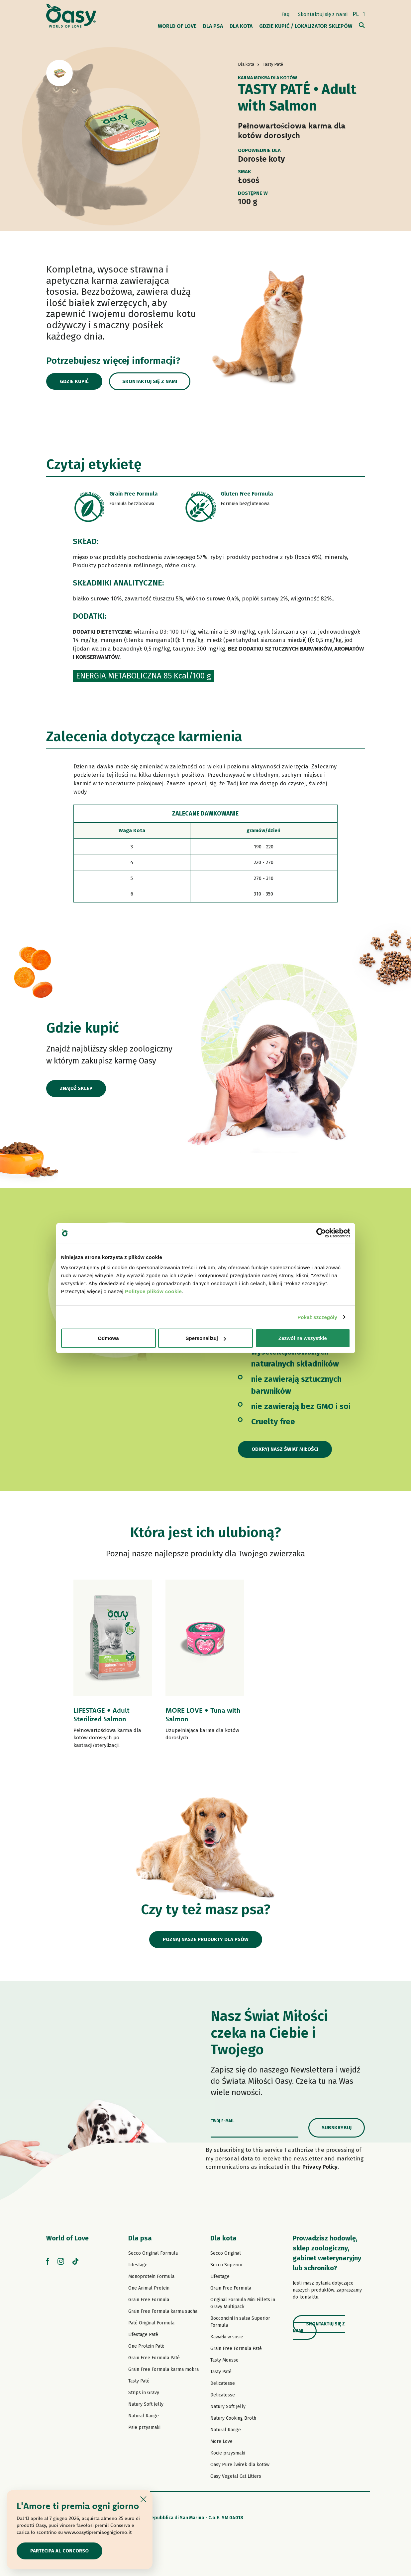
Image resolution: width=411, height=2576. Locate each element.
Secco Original (225, 2253)
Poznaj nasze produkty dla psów (206, 1939)
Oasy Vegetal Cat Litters (235, 2476)
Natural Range (143, 2416)
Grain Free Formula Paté (154, 2358)
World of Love (67, 2238)
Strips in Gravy (143, 2392)
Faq (285, 14)
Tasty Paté (139, 2381)
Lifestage (138, 2265)
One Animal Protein (148, 2288)
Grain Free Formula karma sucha (162, 2311)
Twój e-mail (222, 2121)
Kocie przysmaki (227, 2453)
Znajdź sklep (76, 1088)
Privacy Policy (320, 2166)
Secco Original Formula (153, 2253)
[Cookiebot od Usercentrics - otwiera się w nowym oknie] (321, 1233)
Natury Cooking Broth (233, 2418)
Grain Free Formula (148, 2300)
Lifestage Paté (143, 2334)
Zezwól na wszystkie (302, 1338)
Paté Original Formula (151, 2323)
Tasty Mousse (224, 2360)
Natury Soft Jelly (145, 2404)
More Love (221, 2441)
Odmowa (108, 1338)
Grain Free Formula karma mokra (163, 2369)
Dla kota (223, 2238)
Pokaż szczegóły (317, 1317)
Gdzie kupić (74, 381)
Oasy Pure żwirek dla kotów (239, 2464)
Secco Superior (226, 2265)
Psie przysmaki (144, 2427)
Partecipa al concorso (59, 2551)
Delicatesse (222, 2383)
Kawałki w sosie (226, 2337)
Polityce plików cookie (153, 1291)
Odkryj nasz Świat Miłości (285, 1449)
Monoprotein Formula (151, 2276)
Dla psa (140, 2238)
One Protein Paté (146, 2346)
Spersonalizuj (205, 1338)
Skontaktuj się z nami (323, 14)
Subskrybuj (337, 2128)
